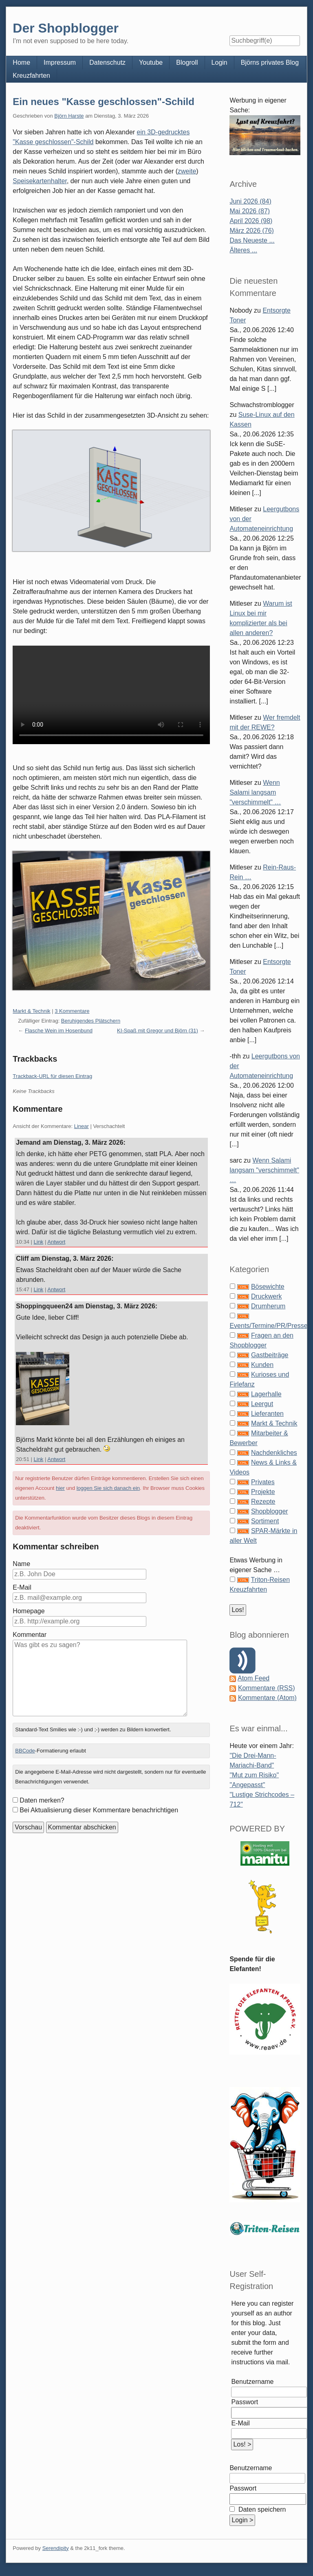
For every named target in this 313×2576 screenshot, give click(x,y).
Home (21, 62)
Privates (263, 1482)
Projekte (263, 1491)
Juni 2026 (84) (250, 201)
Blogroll (187, 62)
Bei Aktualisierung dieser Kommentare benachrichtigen (99, 1810)
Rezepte (263, 1501)
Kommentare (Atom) (267, 1697)
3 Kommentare (72, 1011)
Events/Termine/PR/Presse (268, 1325)
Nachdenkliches (274, 1452)
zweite (187, 171)
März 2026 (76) (251, 230)
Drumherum (268, 1306)
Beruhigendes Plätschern (90, 1021)
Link (39, 1242)
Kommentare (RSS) (266, 1687)
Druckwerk (266, 1296)
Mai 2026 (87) (249, 211)
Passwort (244, 2402)
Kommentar (29, 1634)
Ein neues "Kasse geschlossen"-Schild (103, 101)
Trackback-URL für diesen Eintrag (52, 1076)
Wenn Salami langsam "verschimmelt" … (255, 792)
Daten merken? (42, 1800)
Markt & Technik (31, 1011)
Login (219, 62)
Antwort (56, 1242)
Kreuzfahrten (31, 75)
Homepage (28, 1611)
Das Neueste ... (251, 240)
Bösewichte (267, 1286)
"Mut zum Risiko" (254, 1775)
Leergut (262, 1403)
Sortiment (265, 1521)
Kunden (262, 1364)
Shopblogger (269, 1511)
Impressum (60, 62)
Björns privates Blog (270, 62)
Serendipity (55, 2548)
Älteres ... (243, 250)
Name (21, 1563)
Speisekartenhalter (40, 180)
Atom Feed (253, 1678)
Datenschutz (107, 62)
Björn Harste (69, 116)
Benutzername (252, 2381)
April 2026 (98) (250, 220)
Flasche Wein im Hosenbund (59, 1030)
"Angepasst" (247, 1784)
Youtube (151, 62)
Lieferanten (267, 1413)
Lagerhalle (266, 1394)
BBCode (25, 1751)
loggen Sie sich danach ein (108, 1488)
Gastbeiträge (270, 1355)
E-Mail (22, 1587)
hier (60, 1488)
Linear (81, 1126)
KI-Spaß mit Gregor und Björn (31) (157, 1030)
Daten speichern (261, 2509)
